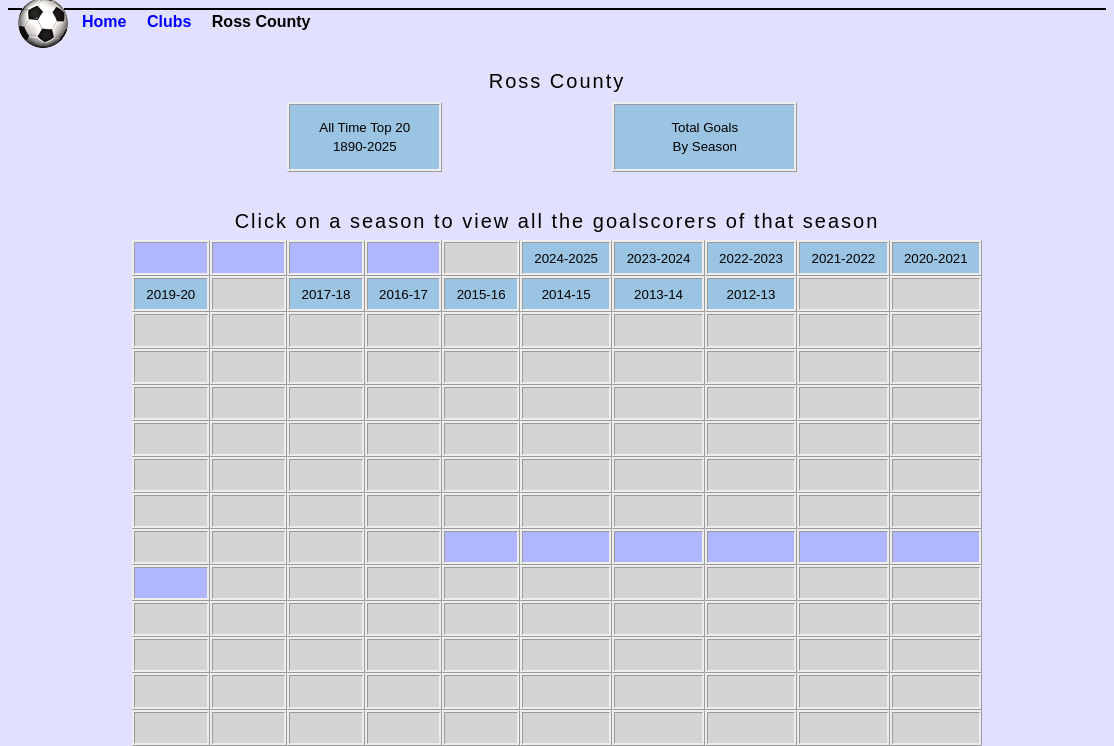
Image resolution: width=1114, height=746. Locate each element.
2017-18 (326, 294)
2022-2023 (751, 258)
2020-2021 (936, 258)
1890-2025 (365, 146)
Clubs (169, 21)
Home (104, 21)
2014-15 (566, 294)
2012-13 (750, 294)
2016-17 (403, 294)
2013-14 (658, 294)
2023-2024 (659, 258)
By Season (705, 146)
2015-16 (481, 294)
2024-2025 (566, 258)
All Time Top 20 (364, 127)
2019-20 (170, 294)
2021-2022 (843, 258)
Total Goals (704, 127)
